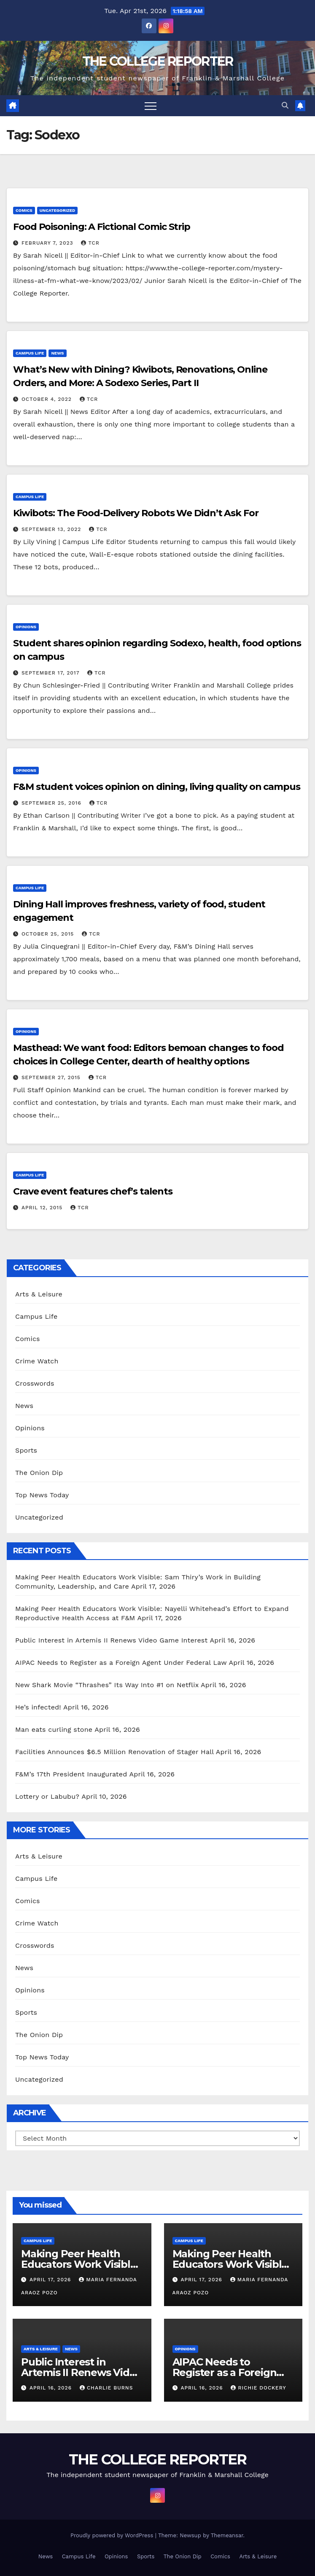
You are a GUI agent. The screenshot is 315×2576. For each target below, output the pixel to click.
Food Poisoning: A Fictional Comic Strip (101, 226)
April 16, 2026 (52, 2388)
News (57, 353)
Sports (26, 1450)
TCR (90, 243)
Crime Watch (37, 1361)
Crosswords (34, 1383)
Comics (24, 210)
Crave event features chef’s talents (92, 1191)
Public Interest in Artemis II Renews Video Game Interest (111, 1640)
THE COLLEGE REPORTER (157, 61)
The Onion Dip (39, 1473)
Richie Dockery (258, 2388)
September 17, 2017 (51, 673)
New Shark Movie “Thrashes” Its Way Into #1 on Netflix (107, 1685)
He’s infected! (38, 1707)
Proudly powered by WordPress (112, 2535)
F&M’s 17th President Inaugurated (71, 1774)
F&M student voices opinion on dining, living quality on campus (156, 786)
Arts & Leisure (38, 1294)
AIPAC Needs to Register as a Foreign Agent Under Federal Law (121, 1663)
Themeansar (227, 2535)
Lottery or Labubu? (47, 1796)
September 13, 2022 (52, 529)
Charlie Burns (106, 2388)
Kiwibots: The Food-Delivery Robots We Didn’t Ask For (135, 513)
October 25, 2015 (49, 934)
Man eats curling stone (53, 1729)
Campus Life (30, 353)
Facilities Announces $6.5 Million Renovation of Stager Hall (114, 1752)
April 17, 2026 (51, 2280)
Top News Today (42, 1495)
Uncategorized (57, 210)
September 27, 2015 (52, 1077)
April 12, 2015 (43, 1208)
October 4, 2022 (48, 399)
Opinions (26, 626)
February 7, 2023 (48, 243)
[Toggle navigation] (150, 106)
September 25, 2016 (52, 803)
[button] (285, 105)
